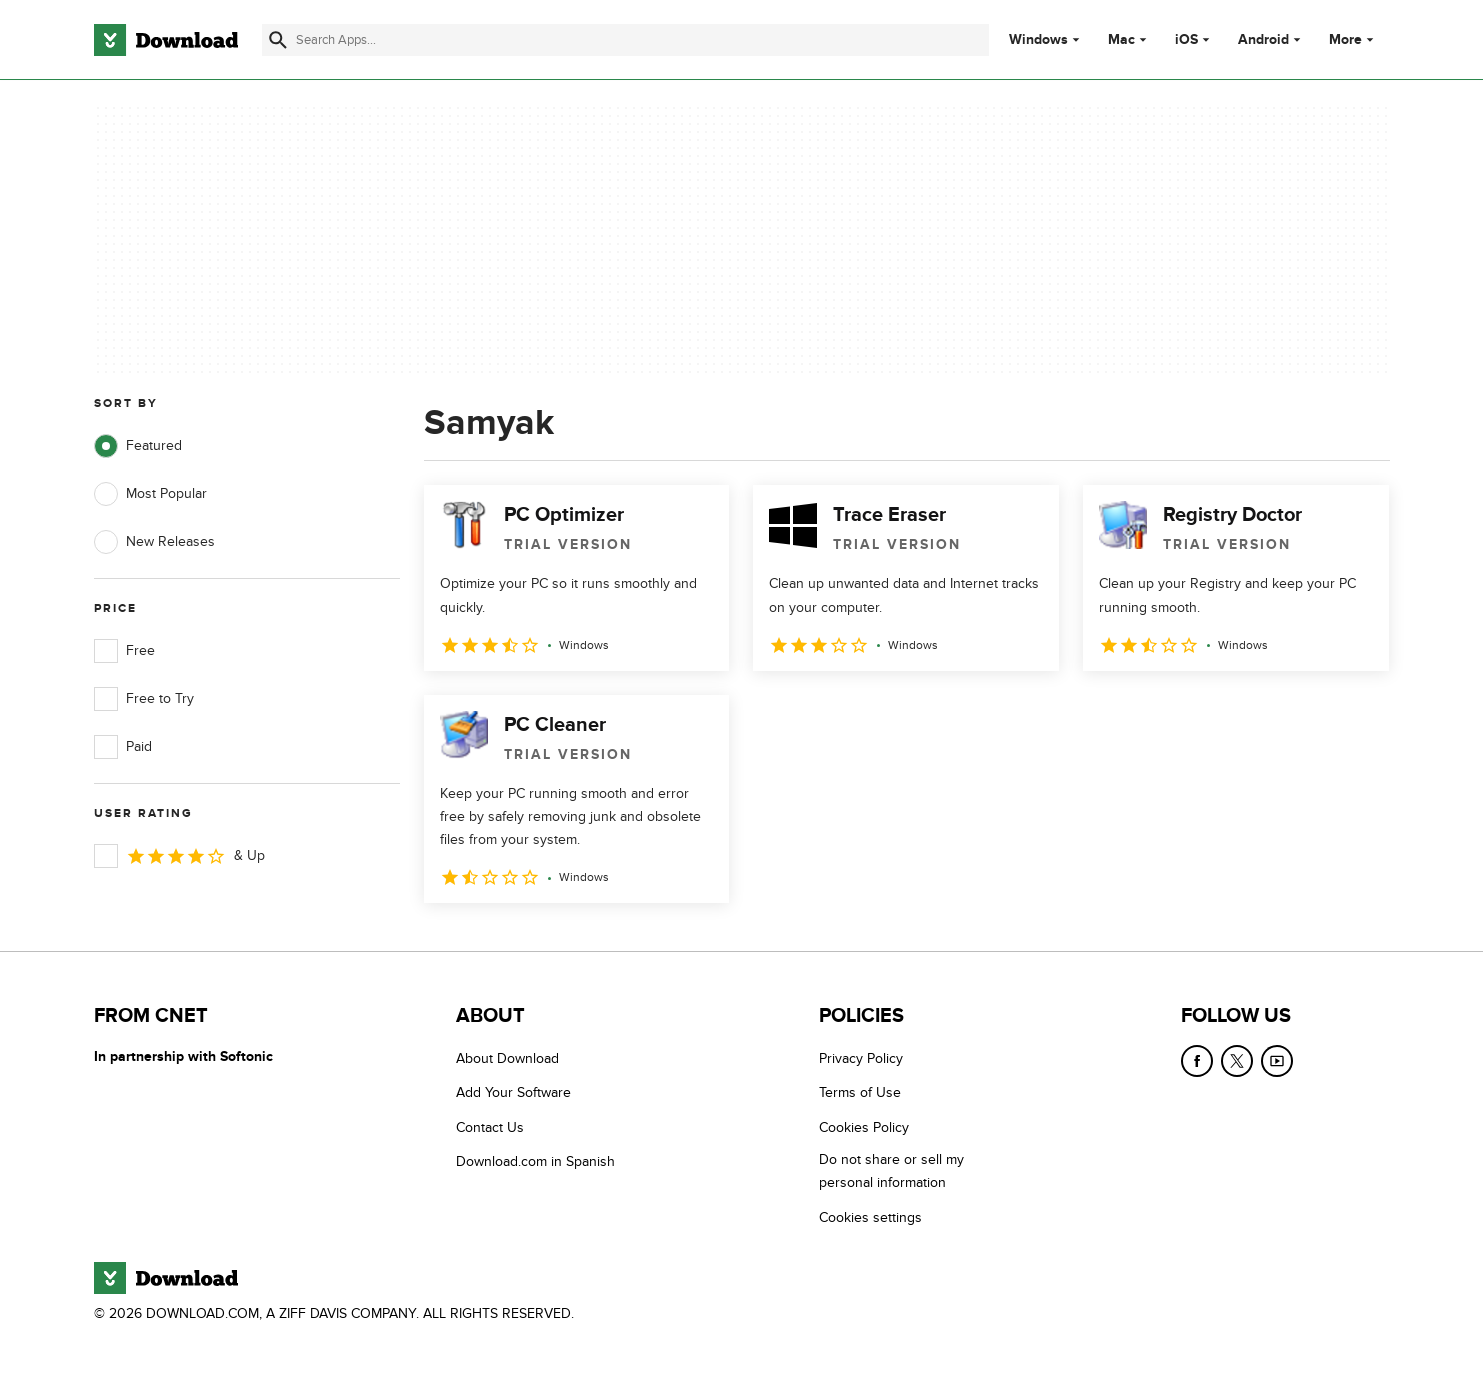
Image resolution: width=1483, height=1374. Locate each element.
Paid (123, 747)
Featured (138, 446)
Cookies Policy (864, 1127)
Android (1263, 40)
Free (124, 651)
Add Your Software (513, 1092)
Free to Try (144, 699)
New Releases (154, 542)
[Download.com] (166, 40)
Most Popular (150, 494)
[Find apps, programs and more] (625, 40)
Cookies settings (870, 1217)
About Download (507, 1058)
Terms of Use (860, 1092)
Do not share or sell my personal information (891, 1171)
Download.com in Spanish (535, 1161)
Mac (1121, 40)
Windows (1038, 40)
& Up (179, 856)
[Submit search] (278, 40)
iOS (1186, 40)
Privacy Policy (861, 1058)
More (1353, 39)
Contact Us (490, 1127)
